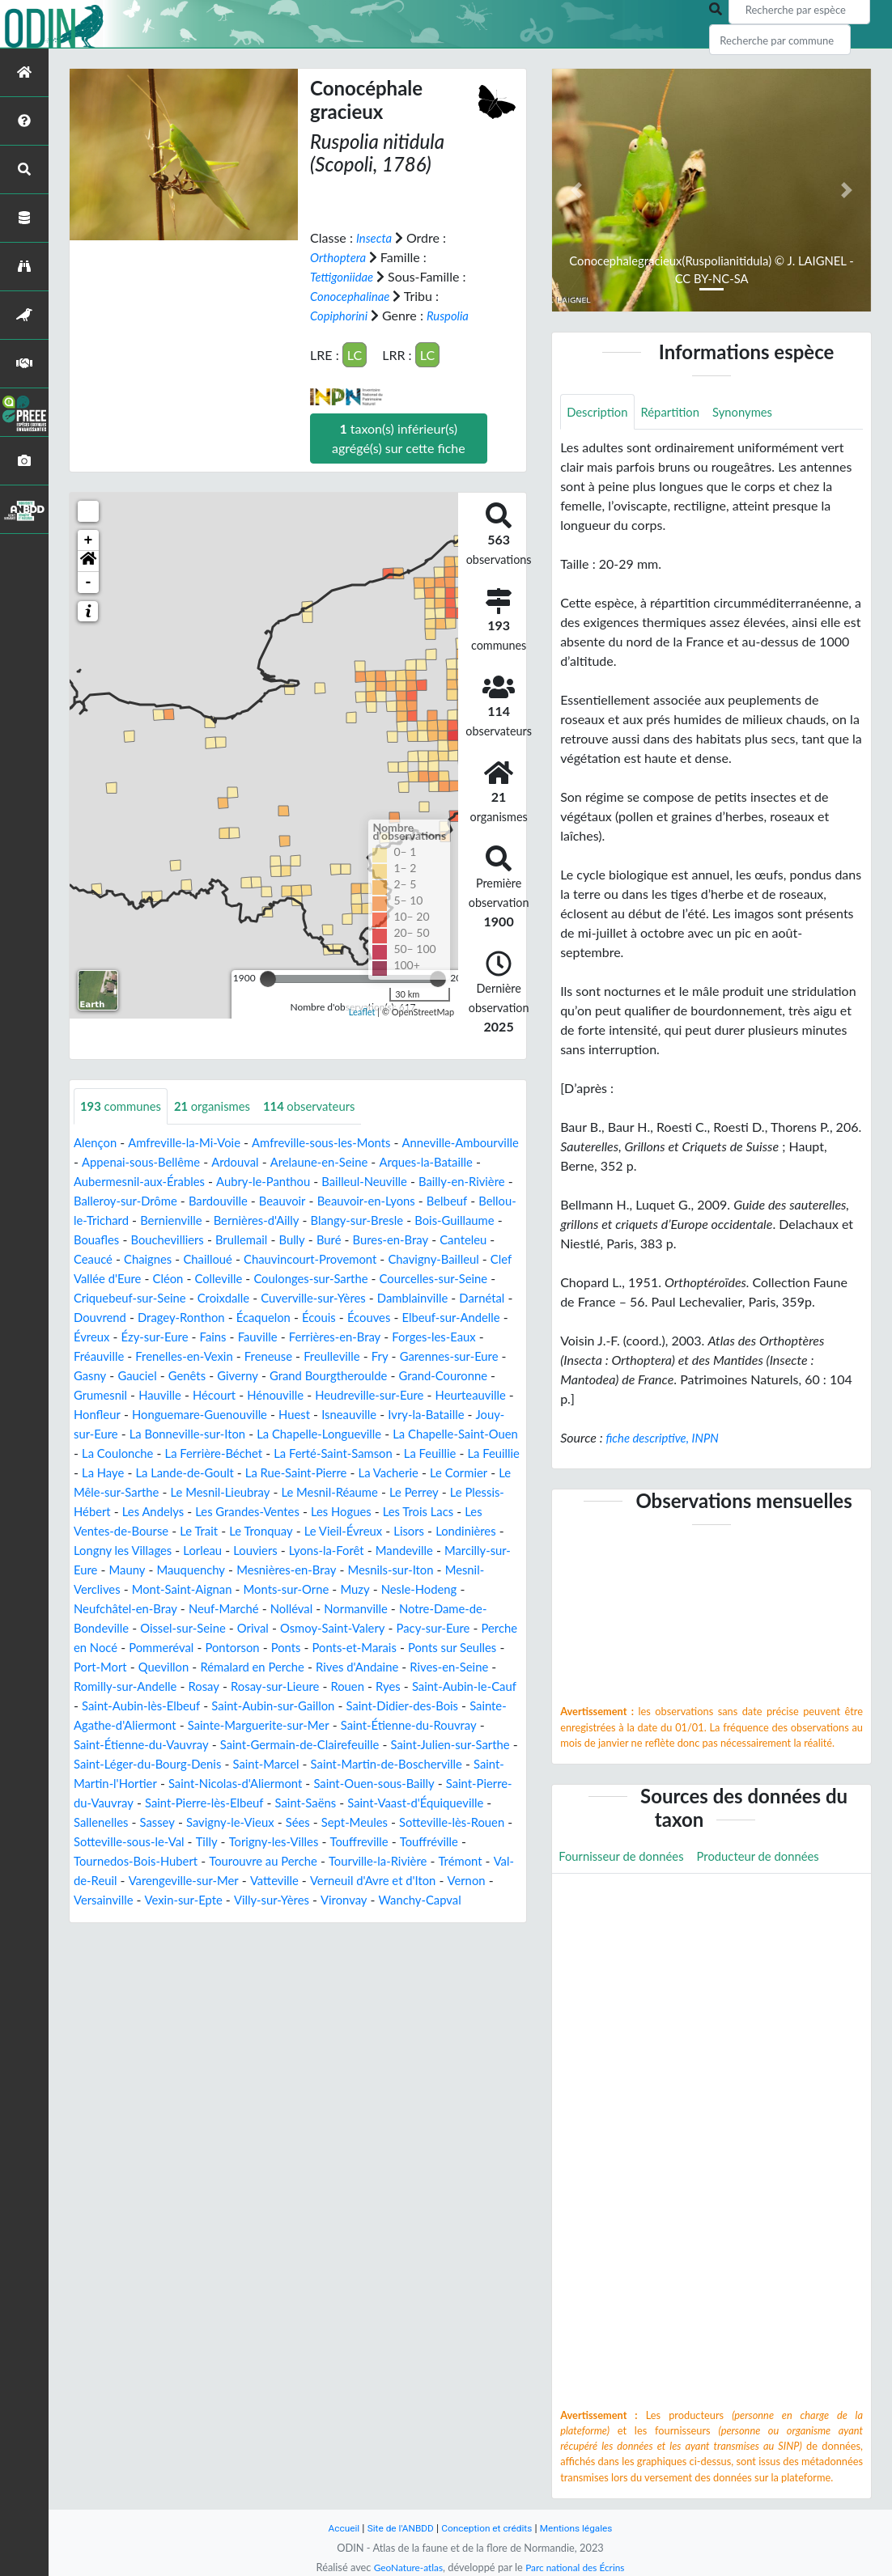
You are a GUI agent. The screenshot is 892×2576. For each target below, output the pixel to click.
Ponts (241, 1686)
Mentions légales (584, 2528)
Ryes (409, 1725)
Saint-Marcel (389, 1803)
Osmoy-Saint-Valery (240, 1667)
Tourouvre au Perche (132, 1919)
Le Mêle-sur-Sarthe (383, 1511)
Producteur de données (773, 1857)
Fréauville (492, 1356)
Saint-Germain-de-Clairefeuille (374, 1783)
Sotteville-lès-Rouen (252, 1880)
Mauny (480, 1589)
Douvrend (451, 1317)
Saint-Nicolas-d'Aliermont (379, 1822)
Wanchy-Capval (441, 1958)
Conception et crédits (488, 2528)
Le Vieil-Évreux (204, 1570)
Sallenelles (306, 1861)
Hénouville (288, 1414)
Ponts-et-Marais (314, 1686)
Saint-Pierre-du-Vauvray (250, 1841)
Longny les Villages (432, 1570)
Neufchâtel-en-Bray (453, 1628)
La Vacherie (211, 1511)
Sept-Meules (148, 1880)
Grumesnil (102, 1414)
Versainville (106, 1958)
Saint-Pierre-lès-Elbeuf (393, 1841)
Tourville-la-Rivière (255, 1919)
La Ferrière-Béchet (437, 1473)
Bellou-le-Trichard (222, 1220)
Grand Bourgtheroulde (306, 1395)
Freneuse (224, 1375)
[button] (88, 561)
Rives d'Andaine (348, 1706)
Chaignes (346, 1259)
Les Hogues (208, 1550)
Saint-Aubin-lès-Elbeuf (176, 1744)
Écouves (320, 1337)
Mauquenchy (110, 1608)
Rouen (366, 1725)
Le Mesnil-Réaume (186, 1531)
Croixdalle (110, 1317)
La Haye (355, 1492)
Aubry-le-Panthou (344, 1181)
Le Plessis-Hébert (362, 1531)
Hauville (166, 1414)
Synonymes (754, 412)
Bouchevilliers (340, 1240)
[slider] (268, 979)
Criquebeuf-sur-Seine (460, 1298)
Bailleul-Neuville (452, 1181)
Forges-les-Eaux (408, 1356)
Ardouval (317, 1162)
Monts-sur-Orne (204, 1628)
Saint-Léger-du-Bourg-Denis (261, 1803)
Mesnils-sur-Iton (324, 1608)
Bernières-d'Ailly (409, 1220)
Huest (397, 1434)
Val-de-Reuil (411, 1919)
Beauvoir (402, 1201)
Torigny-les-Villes (122, 1900)
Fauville (219, 1356)
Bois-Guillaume (185, 1240)
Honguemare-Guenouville (296, 1434)
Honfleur (186, 1434)
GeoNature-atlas (404, 2567)
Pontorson (185, 1686)
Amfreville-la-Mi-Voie (192, 1142)
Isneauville (456, 1434)
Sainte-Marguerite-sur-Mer (320, 1764)
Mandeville (309, 1589)
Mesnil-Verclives (428, 1608)
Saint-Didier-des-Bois (455, 1744)
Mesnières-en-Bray (212, 1608)
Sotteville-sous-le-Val (380, 1880)
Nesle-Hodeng (345, 1628)
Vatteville (229, 1939)
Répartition (677, 412)
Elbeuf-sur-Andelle (408, 1337)
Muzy (277, 1628)
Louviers (151, 1589)
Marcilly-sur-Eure (400, 1589)
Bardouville (334, 1201)
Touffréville (287, 1900)
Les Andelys (457, 1531)
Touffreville (212, 1900)
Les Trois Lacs (291, 1550)
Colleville (99, 1298)
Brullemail (419, 1240)
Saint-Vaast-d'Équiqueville (191, 1861)
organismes (222, 1106)
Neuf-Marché (112, 1647)
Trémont (342, 1919)
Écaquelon (208, 1337)
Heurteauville (112, 1434)
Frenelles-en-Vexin (134, 1375)
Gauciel (103, 1395)
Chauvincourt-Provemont (146, 1278)
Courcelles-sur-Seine (329, 1298)
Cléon (465, 1278)
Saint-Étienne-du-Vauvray (204, 1783)
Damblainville (312, 1317)
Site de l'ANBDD (395, 2528)
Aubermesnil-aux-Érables (211, 1181)
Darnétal (387, 1317)
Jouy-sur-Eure (207, 1453)
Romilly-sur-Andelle (129, 1725)
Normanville (253, 1647)
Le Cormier (286, 1511)
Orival (155, 1667)
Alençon (97, 1142)
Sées (87, 1880)
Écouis (267, 1337)
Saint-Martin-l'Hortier (234, 1822)
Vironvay (362, 1958)
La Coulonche (335, 1473)
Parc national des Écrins (578, 2567)
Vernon (434, 1939)
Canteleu (230, 1259)
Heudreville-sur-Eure (389, 1414)
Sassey (365, 1861)
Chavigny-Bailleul (278, 1278)
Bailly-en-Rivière (120, 1201)
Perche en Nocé (444, 1667)
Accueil (334, 2528)
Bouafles (264, 1240)
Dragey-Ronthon (121, 1337)
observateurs (326, 1106)
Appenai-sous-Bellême (217, 1162)
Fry (343, 1375)
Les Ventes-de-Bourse (403, 1550)
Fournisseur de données (626, 1857)
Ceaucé (288, 1259)
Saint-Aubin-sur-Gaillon (317, 1744)
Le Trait (496, 1550)
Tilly (462, 1880)
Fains (172, 1356)
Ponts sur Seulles (419, 1686)
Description (599, 412)
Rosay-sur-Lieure (289, 1725)
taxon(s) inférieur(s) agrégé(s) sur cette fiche (398, 438)
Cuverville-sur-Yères (206, 1317)
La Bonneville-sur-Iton (320, 1453)
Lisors (274, 1570)
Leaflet (362, 1011)
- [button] (88, 582)
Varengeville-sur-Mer (133, 1939)
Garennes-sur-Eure (416, 1375)
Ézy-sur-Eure (110, 1356)
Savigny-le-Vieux (443, 1861)
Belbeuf (139, 1220)
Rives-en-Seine (447, 1706)
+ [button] (88, 540)
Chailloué (410, 1259)
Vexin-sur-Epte (191, 1958)
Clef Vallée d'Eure (387, 1278)
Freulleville (291, 1375)
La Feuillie (225, 1492)
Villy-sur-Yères (285, 1958)
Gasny (499, 1375)
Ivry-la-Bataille (115, 1453)
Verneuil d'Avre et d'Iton (335, 1939)
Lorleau (95, 1589)
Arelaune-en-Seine (407, 1162)
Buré (87, 1259)
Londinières (334, 1570)
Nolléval (184, 1647)
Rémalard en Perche (236, 1706)
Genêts (155, 1395)
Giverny (209, 1395)
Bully (473, 1240)
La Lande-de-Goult (443, 1492)
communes (124, 1106)
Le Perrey (275, 1531)
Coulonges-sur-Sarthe (199, 1298)
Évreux (493, 1337)
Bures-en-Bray (152, 1259)
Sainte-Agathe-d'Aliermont (157, 1764)
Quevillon (140, 1706)
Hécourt (224, 1414)
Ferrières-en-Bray (302, 1356)
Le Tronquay (116, 1570)
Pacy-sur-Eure (348, 1667)
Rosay (213, 1725)
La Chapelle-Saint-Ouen (216, 1473)
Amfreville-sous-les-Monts (339, 1142)
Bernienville (317, 1220)
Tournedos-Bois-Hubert (397, 1900)
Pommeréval (109, 1686)
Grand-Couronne (429, 1395)
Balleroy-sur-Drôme (234, 1201)
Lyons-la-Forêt (226, 1589)
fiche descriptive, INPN (666, 1439)
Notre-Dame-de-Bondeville (376, 1647)
